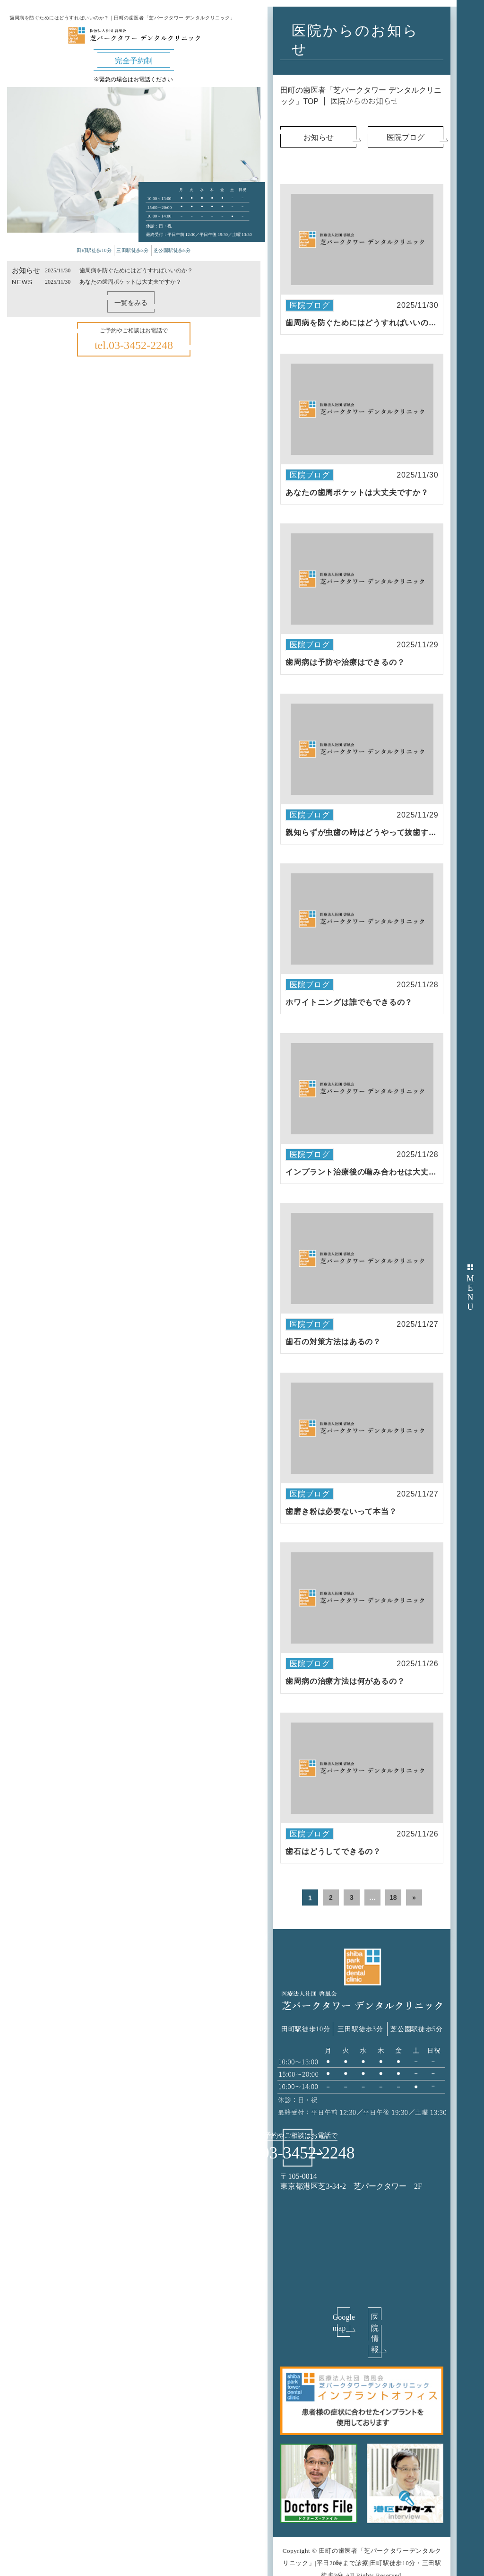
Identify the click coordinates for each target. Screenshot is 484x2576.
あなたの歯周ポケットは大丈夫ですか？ (130, 281)
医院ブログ (309, 305)
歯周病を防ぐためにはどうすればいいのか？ (136, 270)
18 (393, 1897)
